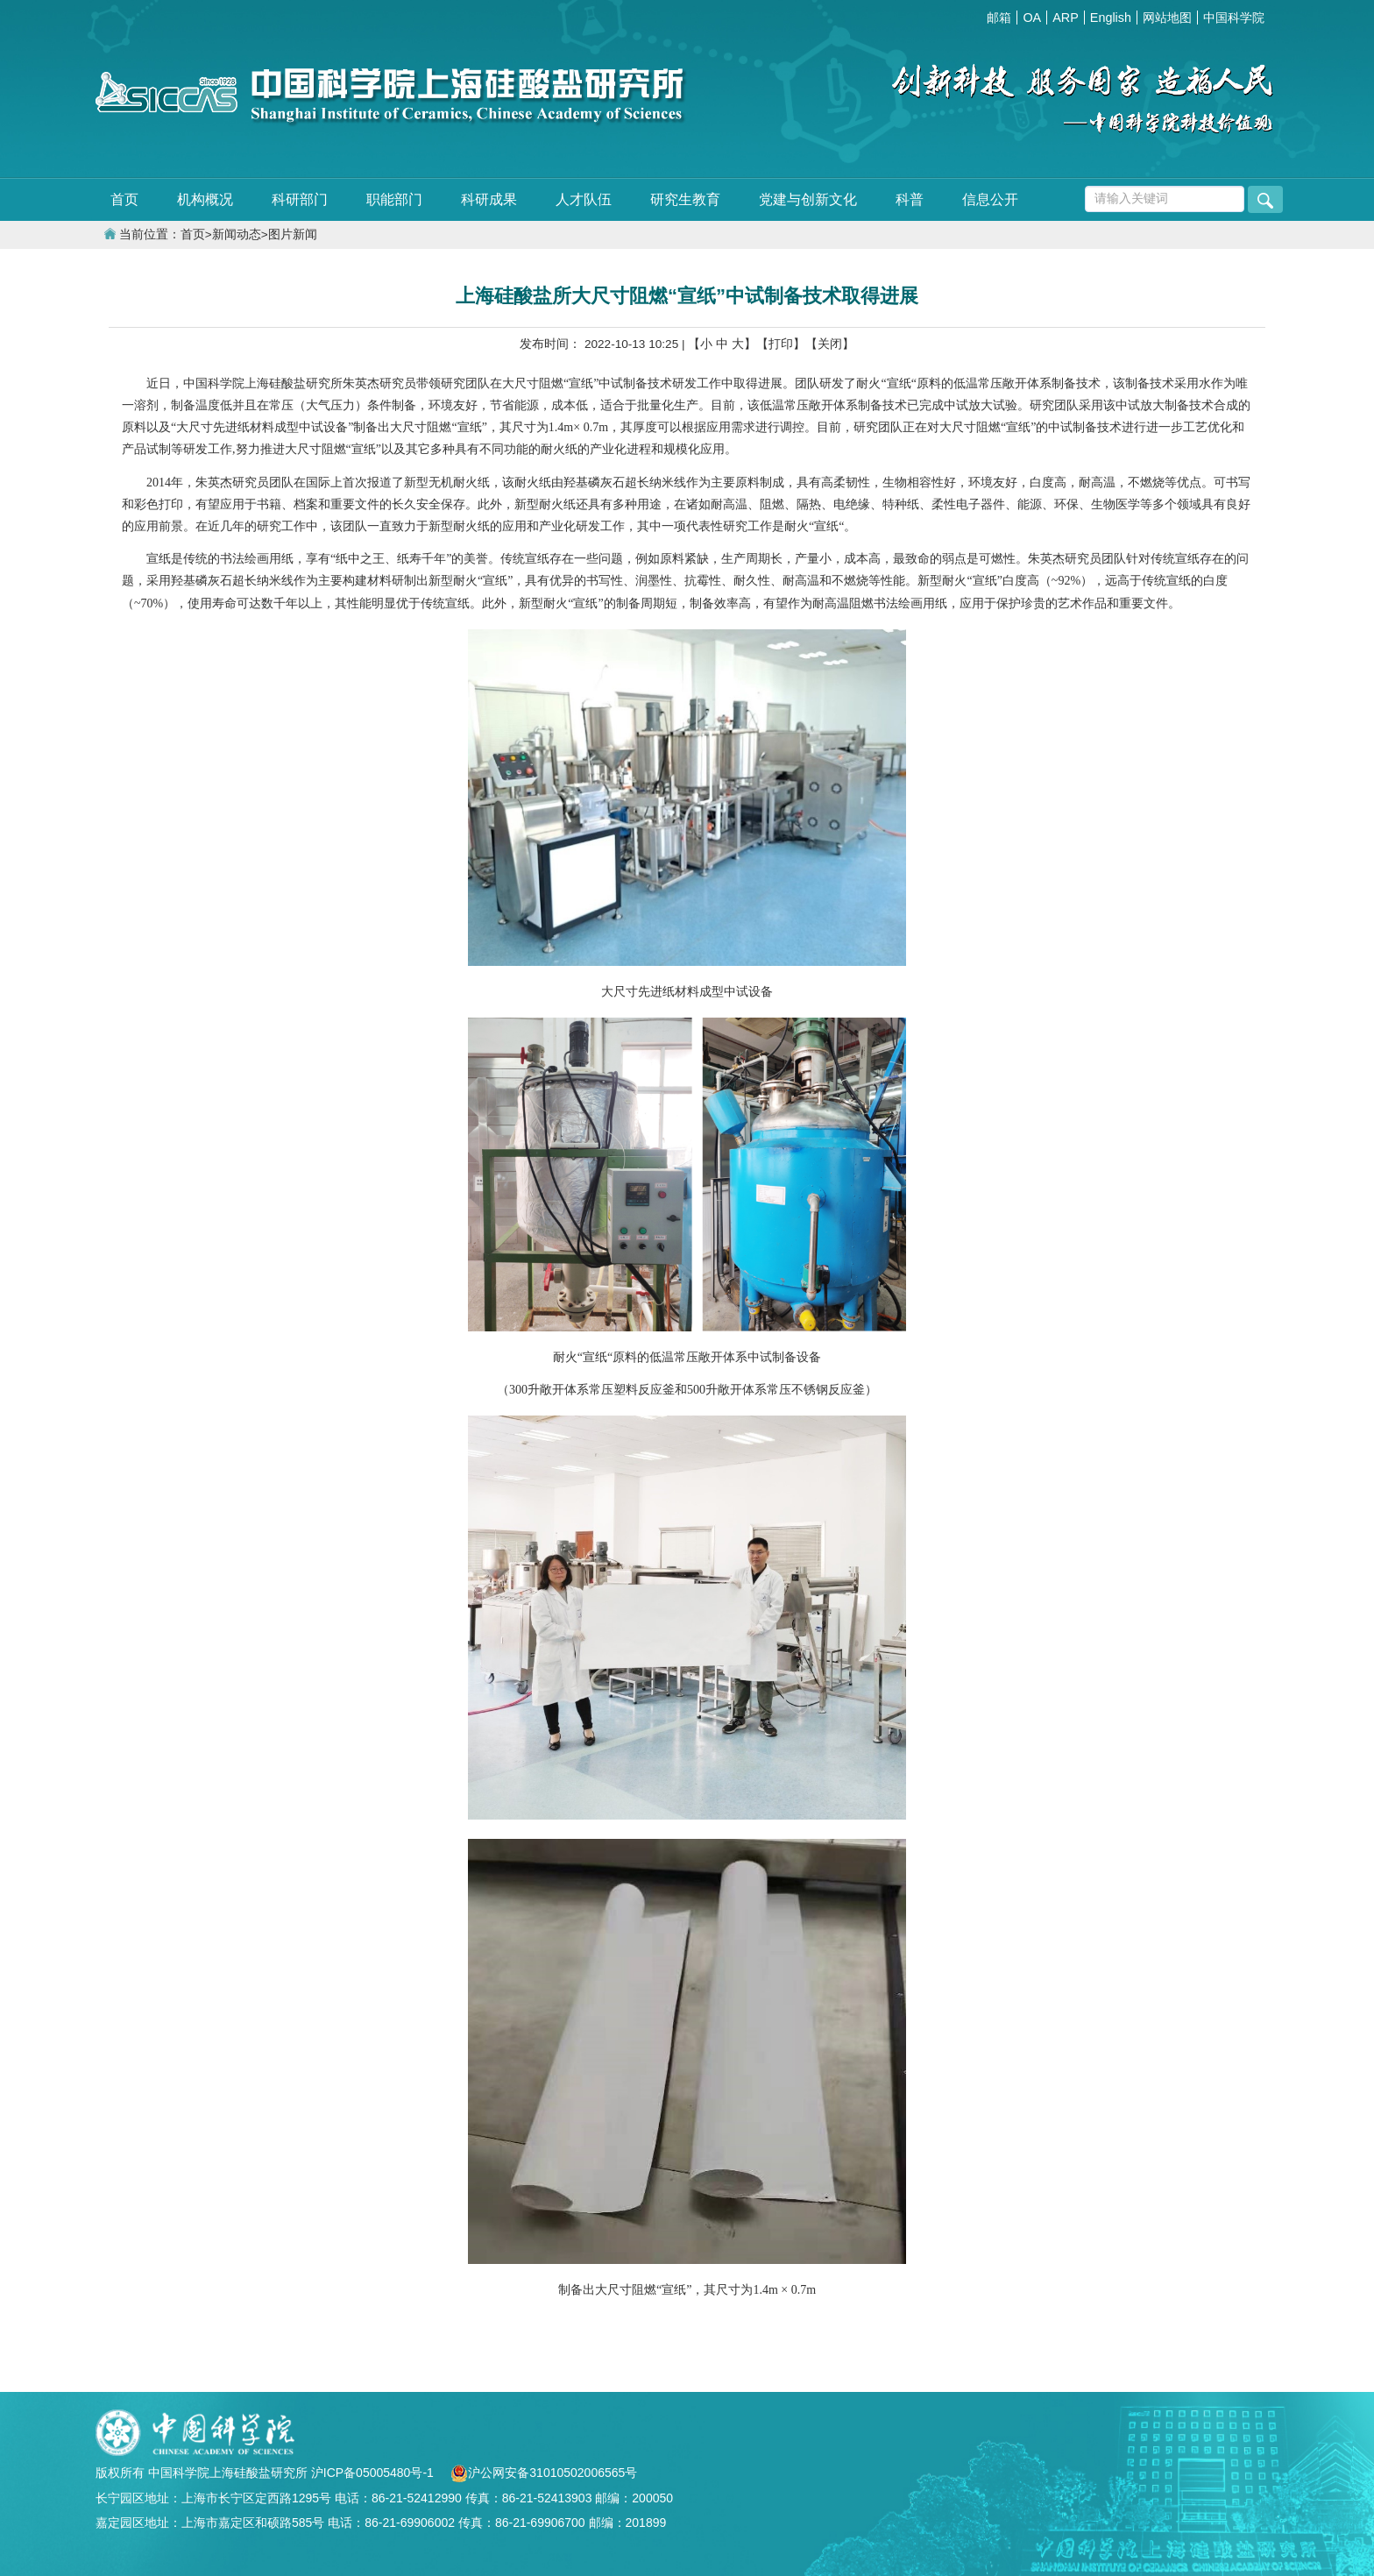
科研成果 (489, 199)
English (1110, 18)
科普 (910, 199)
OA (1032, 18)
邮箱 (999, 18)
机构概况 (205, 199)
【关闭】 (829, 344)
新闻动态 (236, 234)
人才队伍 (584, 199)
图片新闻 (292, 234)
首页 (124, 199)
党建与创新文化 (808, 199)
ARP (1065, 18)
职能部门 (394, 199)
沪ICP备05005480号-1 (374, 2473)
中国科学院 (1233, 18)
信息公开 (990, 199)
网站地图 (1167, 18)
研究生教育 (685, 199)
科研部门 (300, 199)
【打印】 (780, 344)
